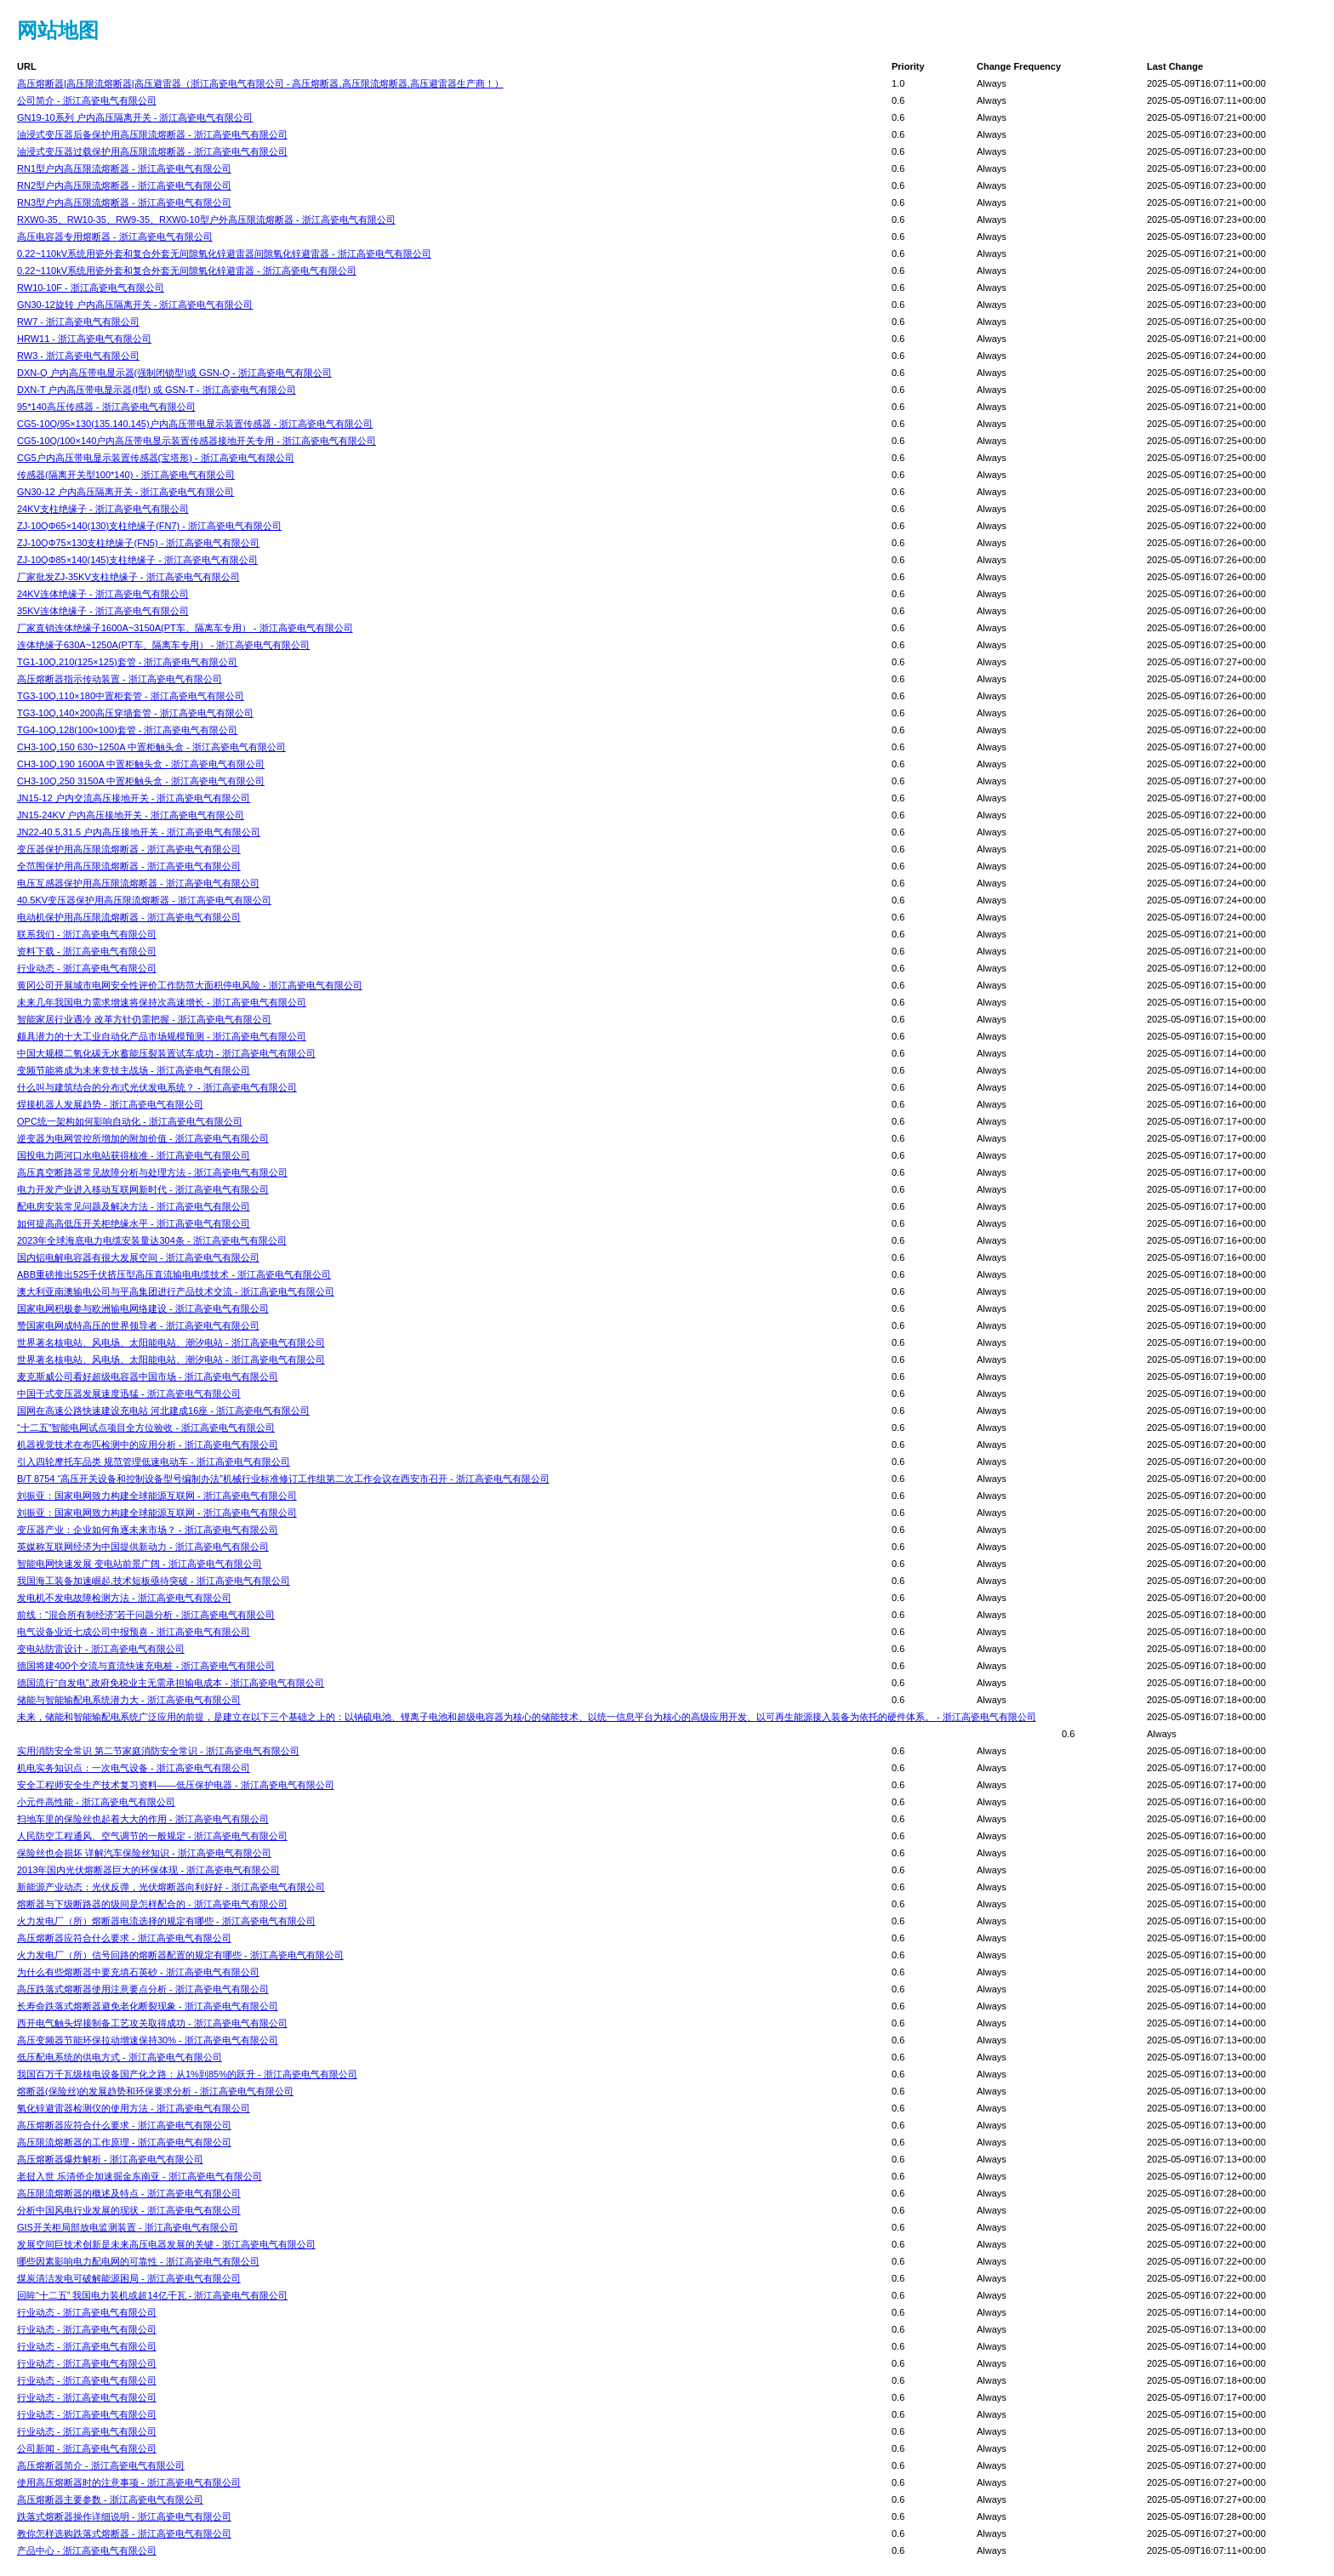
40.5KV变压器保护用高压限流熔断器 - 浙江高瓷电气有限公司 (144, 900)
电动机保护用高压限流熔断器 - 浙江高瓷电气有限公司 (129, 917)
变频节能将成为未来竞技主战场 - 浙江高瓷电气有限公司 (133, 1070)
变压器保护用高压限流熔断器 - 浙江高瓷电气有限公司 (129, 849)
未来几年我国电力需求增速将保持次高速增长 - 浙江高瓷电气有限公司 (161, 1002)
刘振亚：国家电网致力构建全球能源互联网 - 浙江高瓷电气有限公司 (157, 1495)
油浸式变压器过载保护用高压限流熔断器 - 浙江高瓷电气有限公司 (152, 151)
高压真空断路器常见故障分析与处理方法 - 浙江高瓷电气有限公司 (152, 1172)
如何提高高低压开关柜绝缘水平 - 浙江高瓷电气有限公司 (133, 1223)
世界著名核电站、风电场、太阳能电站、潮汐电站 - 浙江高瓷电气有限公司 (171, 1342)
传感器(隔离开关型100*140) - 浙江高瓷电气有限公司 (126, 475)
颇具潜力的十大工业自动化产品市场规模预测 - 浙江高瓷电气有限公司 (161, 1036)
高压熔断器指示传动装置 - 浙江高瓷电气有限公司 (119, 679)
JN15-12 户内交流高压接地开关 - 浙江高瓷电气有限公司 (133, 798)
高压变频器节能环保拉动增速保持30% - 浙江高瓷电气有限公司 (147, 2040)
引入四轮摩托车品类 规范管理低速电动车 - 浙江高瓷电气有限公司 (153, 1461)
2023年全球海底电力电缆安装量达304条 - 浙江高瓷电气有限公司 (152, 1240)
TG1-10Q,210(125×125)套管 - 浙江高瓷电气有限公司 (127, 662)
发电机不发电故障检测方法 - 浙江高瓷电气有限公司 (124, 1598)
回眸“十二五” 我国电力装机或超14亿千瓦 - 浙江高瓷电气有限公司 (152, 2295)
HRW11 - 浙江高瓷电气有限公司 (84, 338)
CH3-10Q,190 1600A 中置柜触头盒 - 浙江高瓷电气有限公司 (141, 764)
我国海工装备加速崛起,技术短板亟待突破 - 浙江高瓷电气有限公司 (153, 1581)
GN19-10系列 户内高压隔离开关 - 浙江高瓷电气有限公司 (135, 117)
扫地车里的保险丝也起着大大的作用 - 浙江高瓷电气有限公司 (143, 1819)
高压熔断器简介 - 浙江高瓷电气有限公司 (101, 2465)
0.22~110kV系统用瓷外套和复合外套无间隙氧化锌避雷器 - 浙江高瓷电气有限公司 (186, 270)
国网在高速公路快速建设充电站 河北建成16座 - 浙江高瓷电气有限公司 (163, 1410)
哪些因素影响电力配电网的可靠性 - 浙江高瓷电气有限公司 (138, 2261)
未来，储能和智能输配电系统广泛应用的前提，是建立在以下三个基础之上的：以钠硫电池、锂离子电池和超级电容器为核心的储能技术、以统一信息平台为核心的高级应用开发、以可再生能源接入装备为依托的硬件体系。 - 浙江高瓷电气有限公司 (526, 1717)
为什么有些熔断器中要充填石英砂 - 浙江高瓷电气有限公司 (138, 1972)
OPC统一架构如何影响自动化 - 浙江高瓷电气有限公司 (129, 1121)
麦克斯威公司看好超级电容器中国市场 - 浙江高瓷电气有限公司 (147, 1376)
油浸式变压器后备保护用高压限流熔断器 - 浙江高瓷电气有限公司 (152, 134)
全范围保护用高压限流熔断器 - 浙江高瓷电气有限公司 (129, 866)
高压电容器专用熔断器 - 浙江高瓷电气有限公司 (115, 236)
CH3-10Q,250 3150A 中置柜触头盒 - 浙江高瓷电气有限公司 (141, 781)
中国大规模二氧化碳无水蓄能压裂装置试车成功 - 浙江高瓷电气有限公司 (166, 1053)
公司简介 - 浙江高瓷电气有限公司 (87, 100)
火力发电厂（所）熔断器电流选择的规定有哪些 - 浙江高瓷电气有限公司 (166, 1921)
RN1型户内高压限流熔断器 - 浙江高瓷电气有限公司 (124, 168)
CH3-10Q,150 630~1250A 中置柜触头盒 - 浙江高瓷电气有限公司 (151, 747)
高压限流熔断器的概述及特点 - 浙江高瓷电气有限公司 (129, 2193)
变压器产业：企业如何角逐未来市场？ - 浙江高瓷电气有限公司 (147, 1530)
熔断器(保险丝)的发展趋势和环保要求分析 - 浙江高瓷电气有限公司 (155, 2091)
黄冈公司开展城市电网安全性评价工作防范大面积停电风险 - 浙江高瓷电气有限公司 (189, 985)
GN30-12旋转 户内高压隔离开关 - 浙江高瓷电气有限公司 (135, 304)
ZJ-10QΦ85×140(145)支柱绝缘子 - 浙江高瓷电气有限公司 (137, 560)
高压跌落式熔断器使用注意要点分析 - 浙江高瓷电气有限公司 (143, 1989)
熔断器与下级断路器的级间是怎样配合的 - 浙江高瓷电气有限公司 (152, 1904)
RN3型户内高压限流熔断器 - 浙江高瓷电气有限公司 (124, 202)
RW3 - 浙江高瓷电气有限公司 (78, 355)
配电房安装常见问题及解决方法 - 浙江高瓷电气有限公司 (133, 1206)
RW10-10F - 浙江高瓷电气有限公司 (90, 287)
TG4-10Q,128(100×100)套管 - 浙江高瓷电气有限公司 (127, 730)
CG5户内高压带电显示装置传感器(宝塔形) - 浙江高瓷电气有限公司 (155, 458)
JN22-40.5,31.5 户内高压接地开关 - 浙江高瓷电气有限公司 (138, 832)
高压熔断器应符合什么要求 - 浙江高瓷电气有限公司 (124, 1938)
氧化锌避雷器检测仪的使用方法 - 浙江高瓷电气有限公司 (133, 2108)
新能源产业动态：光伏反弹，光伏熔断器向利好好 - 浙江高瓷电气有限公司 (171, 1887)
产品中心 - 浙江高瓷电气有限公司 (87, 2550)
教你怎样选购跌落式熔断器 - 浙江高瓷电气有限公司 (124, 2533)
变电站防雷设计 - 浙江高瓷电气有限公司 (101, 1649)
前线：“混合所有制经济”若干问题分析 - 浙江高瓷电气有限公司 (146, 1615)
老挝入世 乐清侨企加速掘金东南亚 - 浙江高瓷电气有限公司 (139, 2176)
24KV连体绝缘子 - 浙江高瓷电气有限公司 (103, 594)
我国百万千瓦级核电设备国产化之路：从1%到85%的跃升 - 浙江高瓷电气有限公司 (187, 2074)
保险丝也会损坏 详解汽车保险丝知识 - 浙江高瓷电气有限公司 (144, 1853)
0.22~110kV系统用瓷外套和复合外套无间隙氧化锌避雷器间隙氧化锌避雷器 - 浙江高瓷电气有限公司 (224, 253)
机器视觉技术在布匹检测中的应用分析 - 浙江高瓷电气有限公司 (147, 1444)
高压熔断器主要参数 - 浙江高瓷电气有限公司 (110, 2499)
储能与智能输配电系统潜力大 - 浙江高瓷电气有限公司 (129, 1700)
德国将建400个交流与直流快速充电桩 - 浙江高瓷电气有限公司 (146, 1666)
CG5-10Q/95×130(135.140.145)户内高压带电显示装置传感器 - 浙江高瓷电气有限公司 (195, 424)
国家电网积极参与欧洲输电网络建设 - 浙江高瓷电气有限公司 (143, 1308)
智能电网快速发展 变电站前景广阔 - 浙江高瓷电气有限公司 (139, 1564)
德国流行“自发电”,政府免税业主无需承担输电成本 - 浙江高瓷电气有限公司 (170, 1683)
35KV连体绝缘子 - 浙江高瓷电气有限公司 (103, 611)
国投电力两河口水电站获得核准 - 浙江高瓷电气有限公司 (133, 1155)
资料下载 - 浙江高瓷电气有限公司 (87, 951)
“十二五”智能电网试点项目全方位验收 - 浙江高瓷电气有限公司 (146, 1427)
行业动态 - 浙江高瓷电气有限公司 (87, 968)
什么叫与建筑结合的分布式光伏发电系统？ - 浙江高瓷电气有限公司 (157, 1087)
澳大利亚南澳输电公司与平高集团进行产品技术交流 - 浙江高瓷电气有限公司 (175, 1291)
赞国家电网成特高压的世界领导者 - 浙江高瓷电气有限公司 (138, 1325)
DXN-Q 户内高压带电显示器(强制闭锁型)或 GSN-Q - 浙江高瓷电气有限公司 (174, 373)
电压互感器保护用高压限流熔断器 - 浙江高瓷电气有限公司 (138, 883)
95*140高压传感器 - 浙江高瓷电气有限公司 (106, 407)
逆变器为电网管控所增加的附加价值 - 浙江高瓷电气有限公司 (143, 1138)
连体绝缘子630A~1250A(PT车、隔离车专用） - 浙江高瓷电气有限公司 (163, 645)
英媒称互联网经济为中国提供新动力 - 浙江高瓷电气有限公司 (143, 1547)
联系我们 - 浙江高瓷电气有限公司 (87, 934)
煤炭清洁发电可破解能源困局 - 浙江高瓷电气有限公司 (129, 2278)
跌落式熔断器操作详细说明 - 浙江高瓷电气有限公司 (124, 2516)
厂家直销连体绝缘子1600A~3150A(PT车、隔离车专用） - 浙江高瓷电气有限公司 (185, 628)
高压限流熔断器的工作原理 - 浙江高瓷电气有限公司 (124, 2142)
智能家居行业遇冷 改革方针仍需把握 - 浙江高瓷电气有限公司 (144, 1019)
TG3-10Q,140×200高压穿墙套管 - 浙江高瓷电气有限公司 (135, 713)
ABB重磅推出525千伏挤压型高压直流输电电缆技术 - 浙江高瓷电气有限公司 (174, 1274)
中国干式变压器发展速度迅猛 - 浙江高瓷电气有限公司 (129, 1393)
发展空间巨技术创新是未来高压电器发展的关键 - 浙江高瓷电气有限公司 (166, 2244)
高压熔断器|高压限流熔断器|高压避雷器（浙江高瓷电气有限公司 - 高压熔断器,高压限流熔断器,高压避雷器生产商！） (260, 83)
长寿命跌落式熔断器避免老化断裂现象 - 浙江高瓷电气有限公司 (147, 2006)
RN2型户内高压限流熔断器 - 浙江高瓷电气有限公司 (124, 185)
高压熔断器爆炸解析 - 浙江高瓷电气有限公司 (110, 2159)
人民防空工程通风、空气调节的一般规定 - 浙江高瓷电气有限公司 (152, 1836)
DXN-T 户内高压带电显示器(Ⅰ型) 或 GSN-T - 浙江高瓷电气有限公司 (156, 390)
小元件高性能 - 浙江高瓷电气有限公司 (96, 1802)
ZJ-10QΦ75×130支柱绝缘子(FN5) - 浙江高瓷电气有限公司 (138, 543)
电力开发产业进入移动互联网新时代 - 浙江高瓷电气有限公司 (143, 1189)
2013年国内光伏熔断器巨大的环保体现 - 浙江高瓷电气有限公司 (148, 1870)
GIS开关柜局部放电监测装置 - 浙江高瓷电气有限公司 (127, 2227)
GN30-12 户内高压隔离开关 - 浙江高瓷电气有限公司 (125, 492)
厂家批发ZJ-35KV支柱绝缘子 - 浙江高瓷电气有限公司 (128, 577)
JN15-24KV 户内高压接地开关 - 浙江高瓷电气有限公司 (130, 815)
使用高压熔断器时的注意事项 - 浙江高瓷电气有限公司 (129, 2482)
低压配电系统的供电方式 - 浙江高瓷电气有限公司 (119, 2057)
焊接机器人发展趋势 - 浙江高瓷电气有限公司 (110, 1104)
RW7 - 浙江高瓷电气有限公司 (78, 321)
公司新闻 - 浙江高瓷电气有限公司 (87, 2448)
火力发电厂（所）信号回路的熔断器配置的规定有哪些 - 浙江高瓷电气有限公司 (180, 1955)
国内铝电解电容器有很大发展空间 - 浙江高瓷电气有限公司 (138, 1257)
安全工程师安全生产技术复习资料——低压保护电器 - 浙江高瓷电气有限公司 (175, 1785)
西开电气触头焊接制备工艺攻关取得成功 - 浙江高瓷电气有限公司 (152, 2023)
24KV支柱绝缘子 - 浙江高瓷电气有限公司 (103, 509)
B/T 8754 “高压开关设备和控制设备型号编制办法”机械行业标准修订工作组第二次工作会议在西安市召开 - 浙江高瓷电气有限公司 (283, 1478)
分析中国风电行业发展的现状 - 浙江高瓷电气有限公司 (129, 2210)
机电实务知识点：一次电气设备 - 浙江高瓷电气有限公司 (133, 1768)
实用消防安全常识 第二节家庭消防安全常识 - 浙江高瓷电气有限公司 (158, 1751)
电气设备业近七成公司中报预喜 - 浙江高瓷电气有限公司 (133, 1632)
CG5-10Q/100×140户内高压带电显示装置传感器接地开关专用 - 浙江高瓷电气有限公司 (196, 441)
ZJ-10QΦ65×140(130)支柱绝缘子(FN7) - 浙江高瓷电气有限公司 (149, 526)
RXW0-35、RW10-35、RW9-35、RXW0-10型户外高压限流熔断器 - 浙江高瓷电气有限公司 (206, 219)
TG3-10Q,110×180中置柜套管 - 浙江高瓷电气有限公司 (130, 696)
